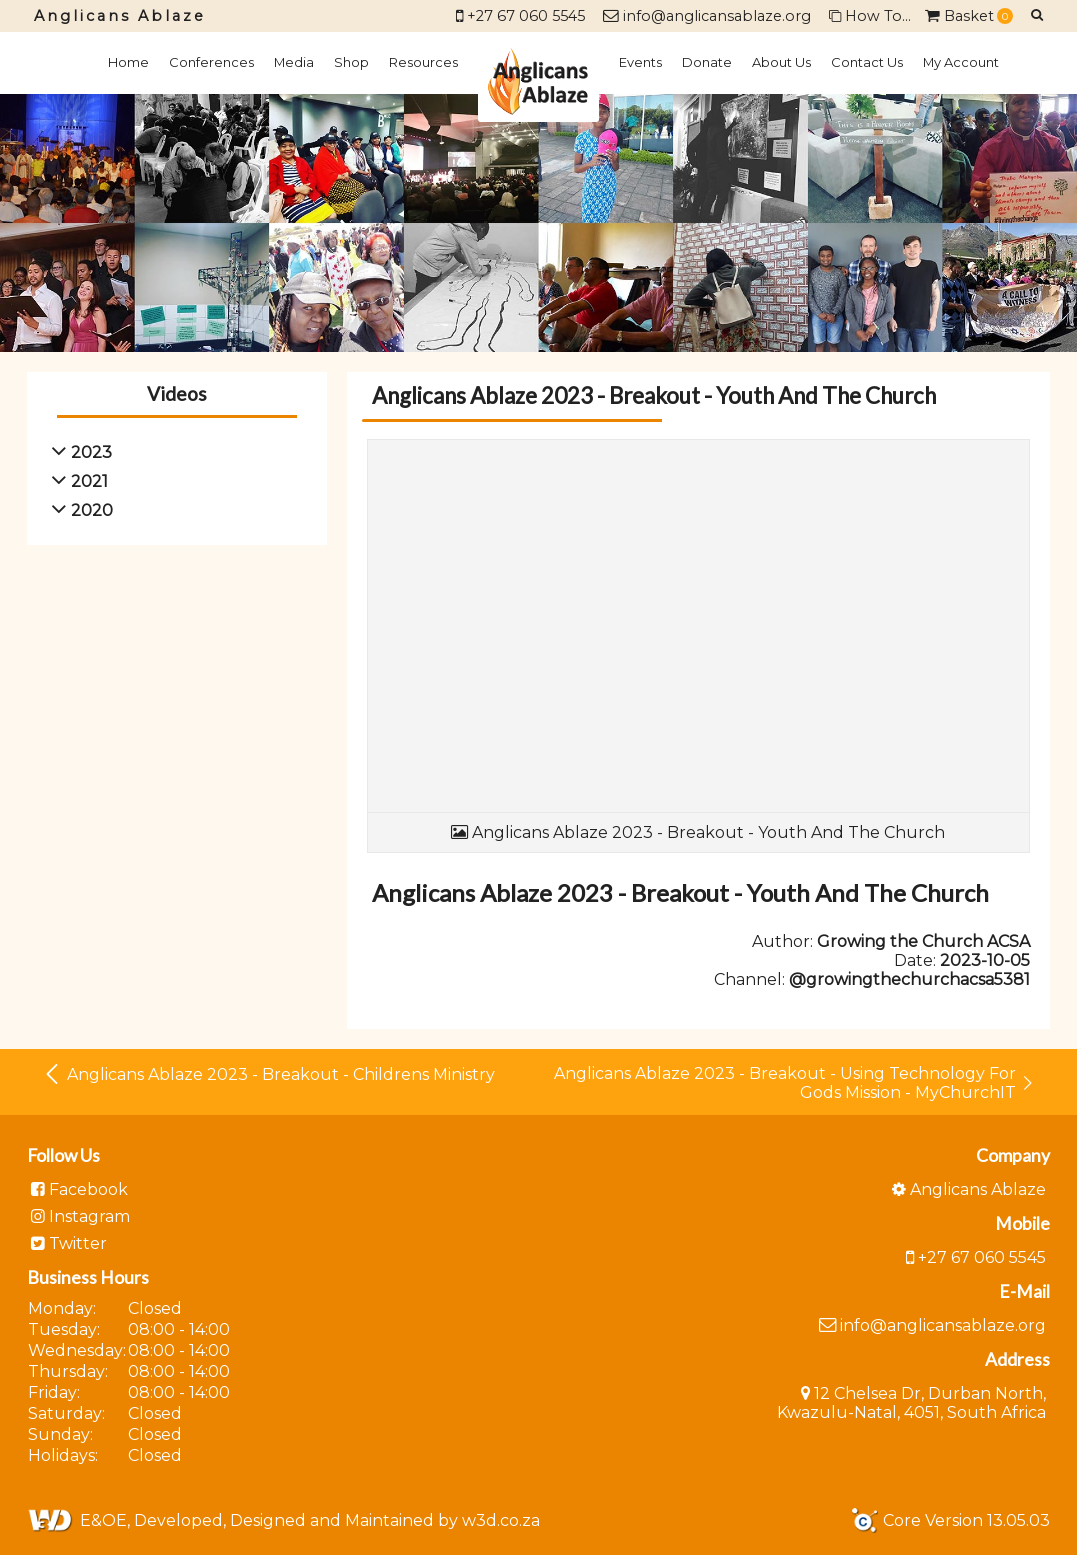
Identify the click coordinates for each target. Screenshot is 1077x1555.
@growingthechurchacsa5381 (909, 979)
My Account (961, 62)
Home (128, 62)
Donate (707, 62)
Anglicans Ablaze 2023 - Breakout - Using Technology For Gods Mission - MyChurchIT (794, 1083)
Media (294, 62)
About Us (781, 62)
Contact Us (867, 62)
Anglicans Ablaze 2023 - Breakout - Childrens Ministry (268, 1074)
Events (640, 62)
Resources (423, 62)
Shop (351, 62)
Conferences (211, 62)
